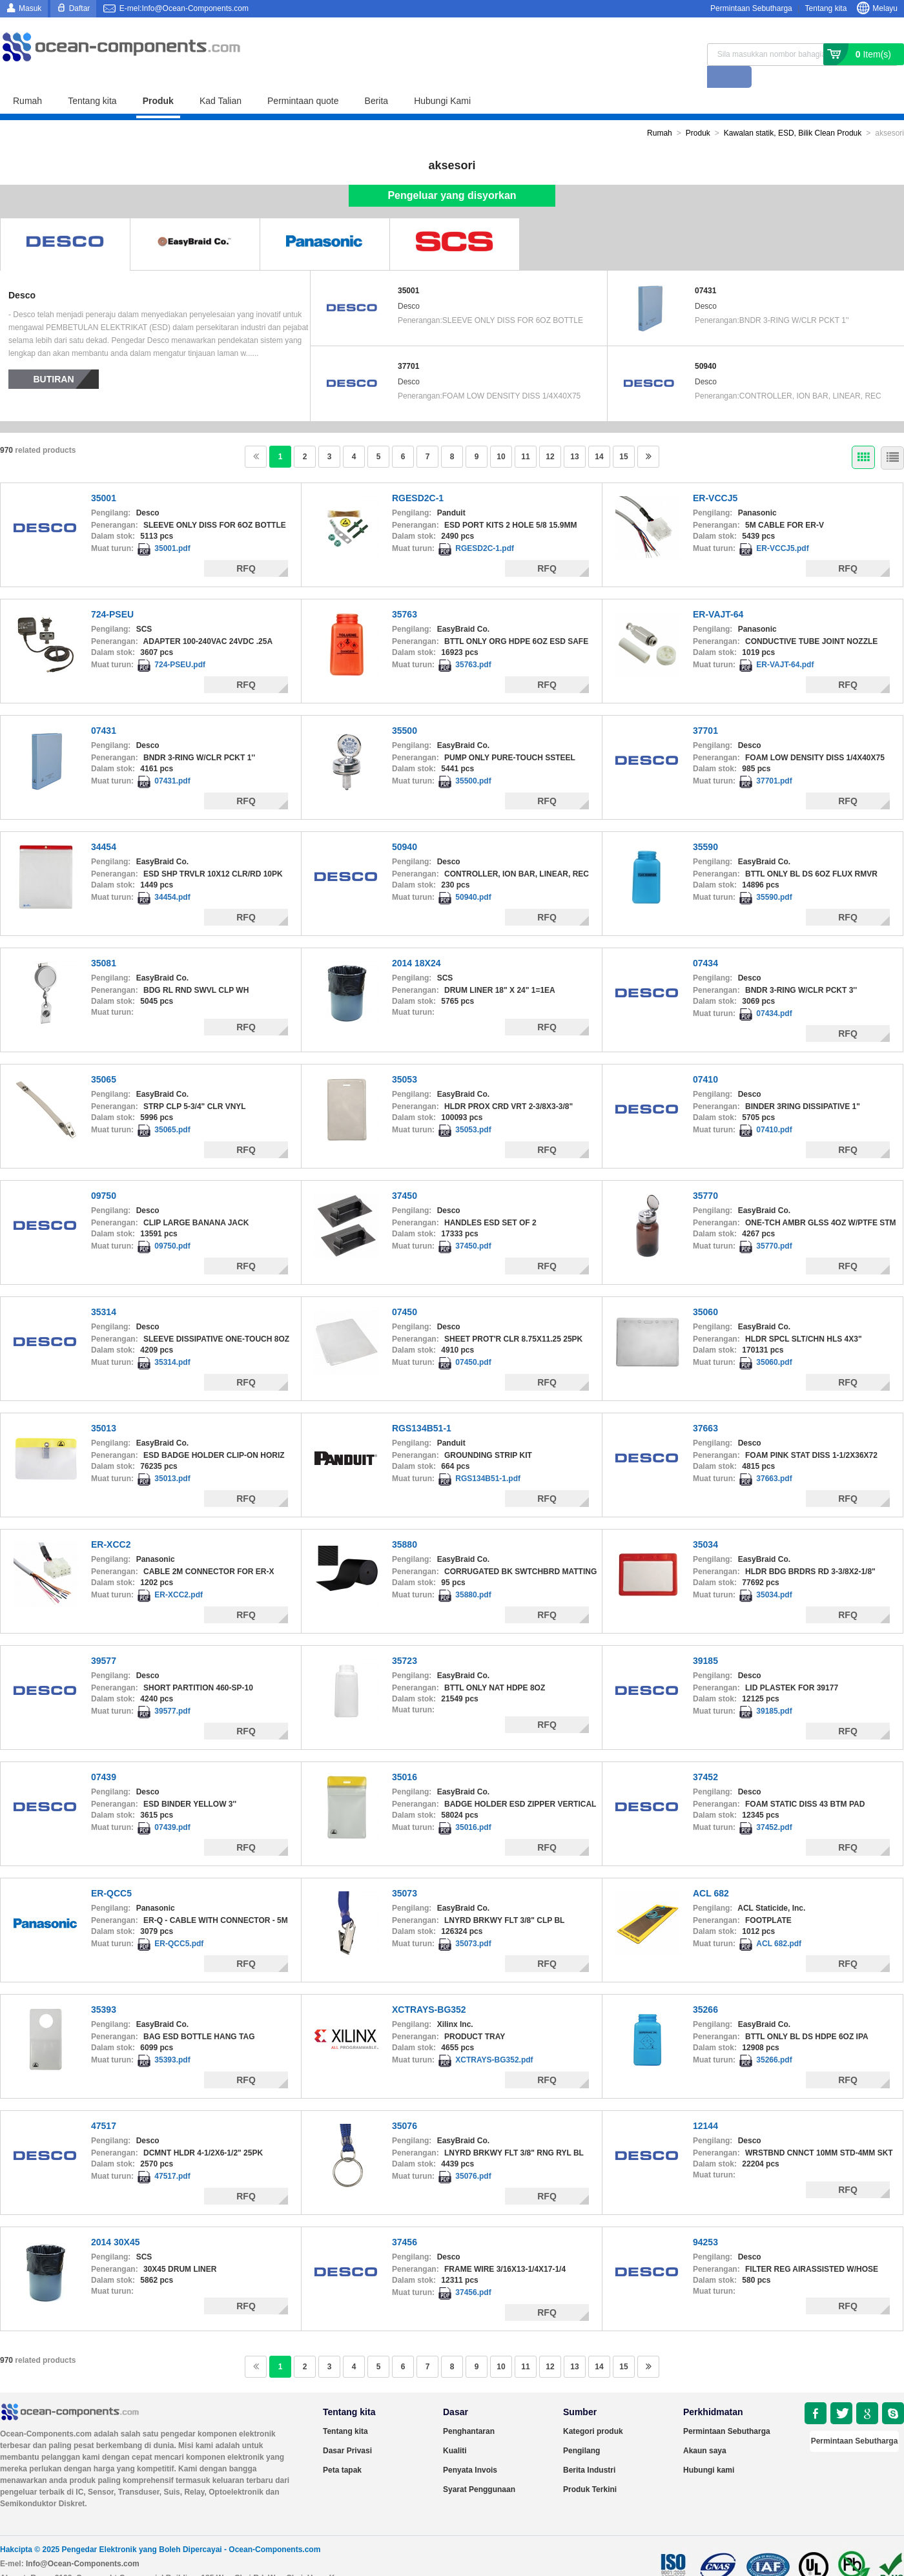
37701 (408, 344)
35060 (705, 1290)
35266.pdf (774, 2037)
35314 (103, 1290)
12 (550, 434)
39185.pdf (774, 1689)
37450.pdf (473, 1224)
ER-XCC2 (110, 1522)
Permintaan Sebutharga (751, 8)
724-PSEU (112, 592)
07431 (705, 268)
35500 (404, 708)
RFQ (246, 546)
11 (525, 434)
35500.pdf (473, 758)
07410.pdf (774, 1107)
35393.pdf (172, 2037)
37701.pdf (774, 758)
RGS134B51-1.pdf (487, 1456)
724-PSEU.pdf (179, 642)
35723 (404, 1639)
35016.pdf (473, 1805)
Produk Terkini (590, 2467)
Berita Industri (589, 2448)
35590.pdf (774, 875)
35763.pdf (473, 642)
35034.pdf (774, 1572)
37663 (705, 1406)
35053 (404, 1057)
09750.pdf (172, 1224)
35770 (705, 1174)
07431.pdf (172, 758)
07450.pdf (473, 1340)
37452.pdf (774, 1805)
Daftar (79, 8)
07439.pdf (172, 1805)
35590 (705, 825)
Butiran (54, 357)
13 (574, 434)
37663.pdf (774, 1456)
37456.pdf (473, 2270)
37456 (404, 2220)
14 (599, 434)
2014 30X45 (115, 2220)
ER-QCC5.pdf (178, 1921)
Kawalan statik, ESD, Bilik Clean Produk (792, 111)
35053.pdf (473, 1107)
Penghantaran (469, 2409)
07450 (404, 1290)
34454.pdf (172, 875)
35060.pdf (774, 1340)
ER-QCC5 (111, 1871)
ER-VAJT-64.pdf (785, 642)
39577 (103, 1639)
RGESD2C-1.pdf (484, 526)
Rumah (27, 79)
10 (501, 434)
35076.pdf (473, 2154)
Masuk (30, 8)
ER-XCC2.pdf (178, 1572)
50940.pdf (473, 875)
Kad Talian (220, 79)
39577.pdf (172, 1689)
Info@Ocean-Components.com (82, 2541)
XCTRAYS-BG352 (429, 1987)
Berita (377, 79)
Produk (158, 79)
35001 (408, 268)
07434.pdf (774, 991)
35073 (404, 1871)
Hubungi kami (708, 2448)
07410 (705, 1057)
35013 (103, 1406)
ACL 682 (711, 1871)
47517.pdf (172, 2154)
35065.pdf (172, 1107)
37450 (404, 1174)
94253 (705, 2220)
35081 (103, 941)
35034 (705, 1522)
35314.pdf (172, 1340)
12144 (705, 2104)
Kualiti (455, 2428)
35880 (404, 1522)
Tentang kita (826, 8)
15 (623, 434)
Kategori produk (593, 2409)
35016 (404, 1755)
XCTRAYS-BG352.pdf (494, 2037)
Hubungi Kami (442, 79)
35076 (404, 2104)
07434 (705, 941)
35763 (404, 592)
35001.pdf (172, 526)
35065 (103, 1057)
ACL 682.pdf (778, 1921)
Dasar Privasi (347, 2428)
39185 (705, 1639)
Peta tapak (342, 2448)
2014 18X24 (416, 941)
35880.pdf (473, 1572)
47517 (103, 2104)
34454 (103, 825)
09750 (103, 1174)
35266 (705, 1987)
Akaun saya (704, 2428)
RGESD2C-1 (418, 476)
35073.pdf (473, 1921)
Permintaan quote (303, 79)
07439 (103, 1755)
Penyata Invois (470, 2448)
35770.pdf (774, 1224)
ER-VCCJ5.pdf (782, 526)
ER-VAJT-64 (718, 592)
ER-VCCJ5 (715, 476)
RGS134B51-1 (421, 1406)
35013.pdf (172, 1456)
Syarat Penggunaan (479, 2467)
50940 (705, 344)
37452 (705, 1755)
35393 (103, 1987)
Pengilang (581, 2428)
